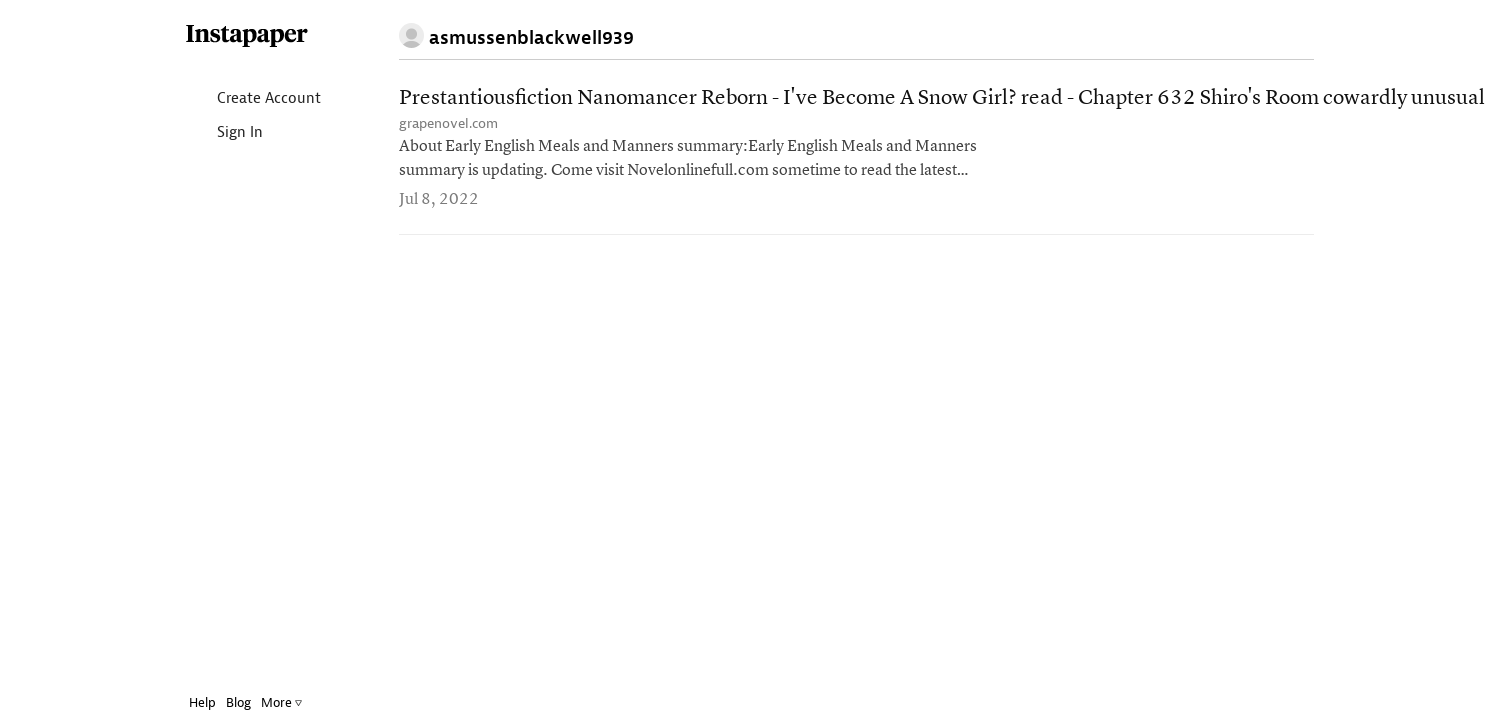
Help (202, 702)
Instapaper (247, 36)
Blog (238, 702)
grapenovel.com (448, 123)
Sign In (223, 133)
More (281, 702)
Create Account (252, 99)
